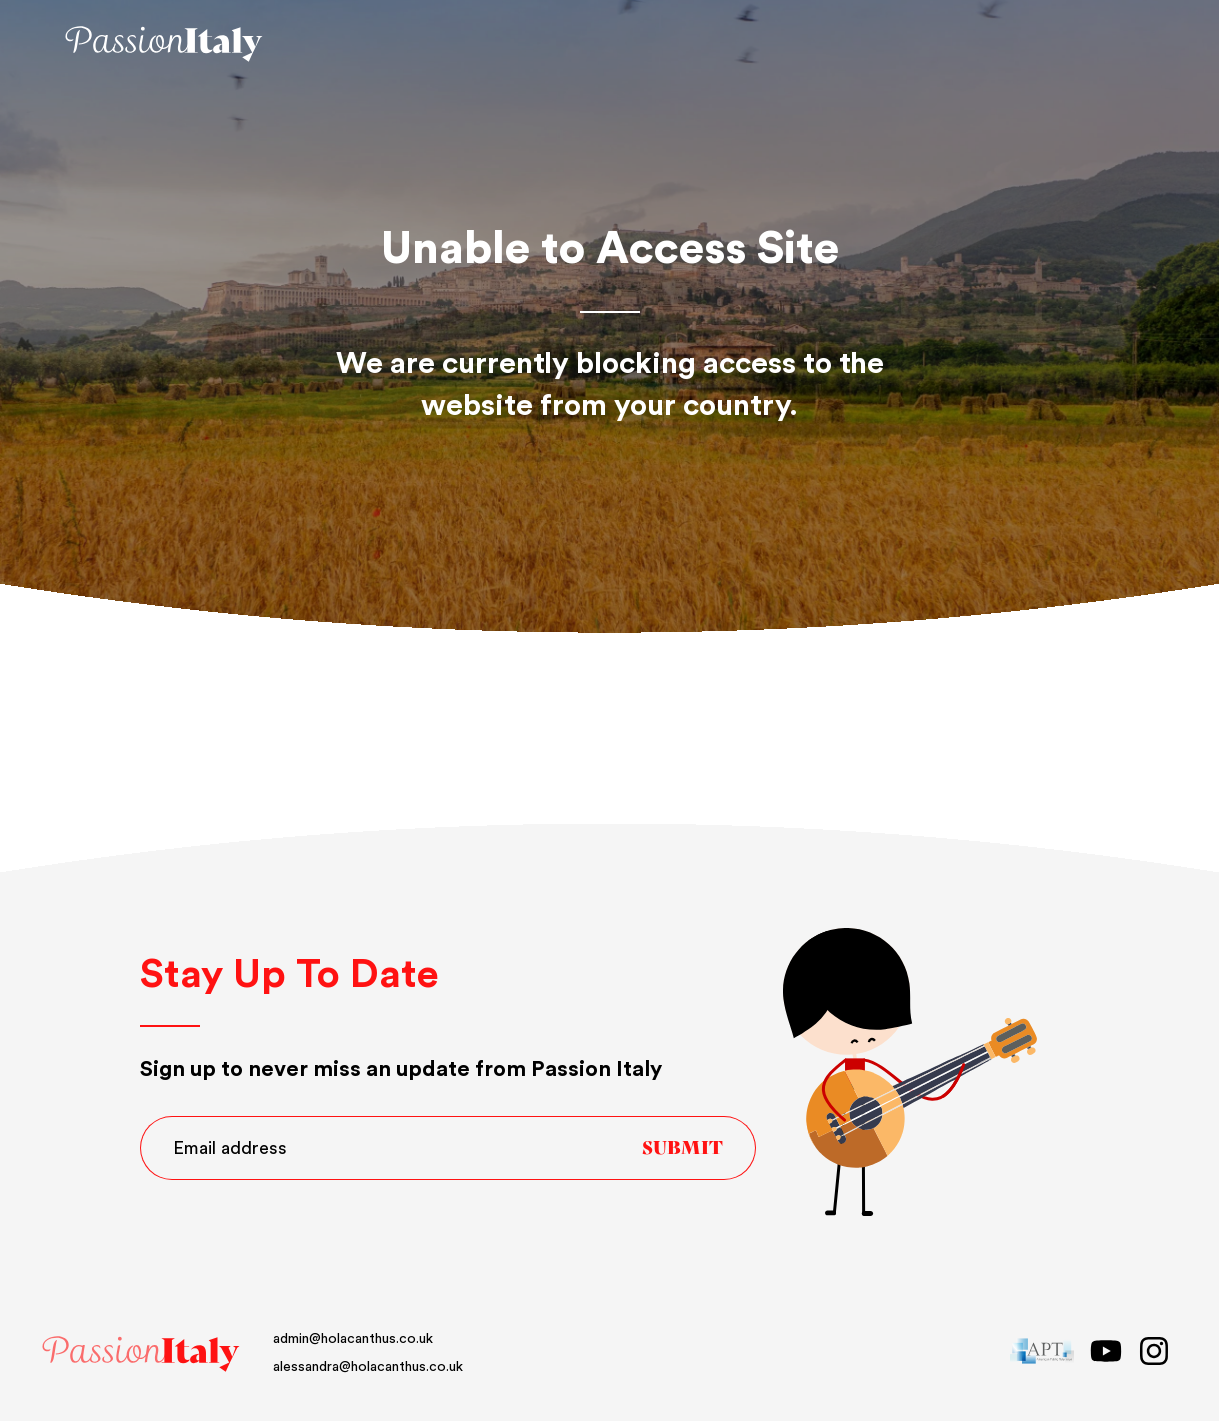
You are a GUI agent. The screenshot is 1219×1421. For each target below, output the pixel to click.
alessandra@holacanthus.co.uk (368, 1367)
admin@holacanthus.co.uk (353, 1339)
